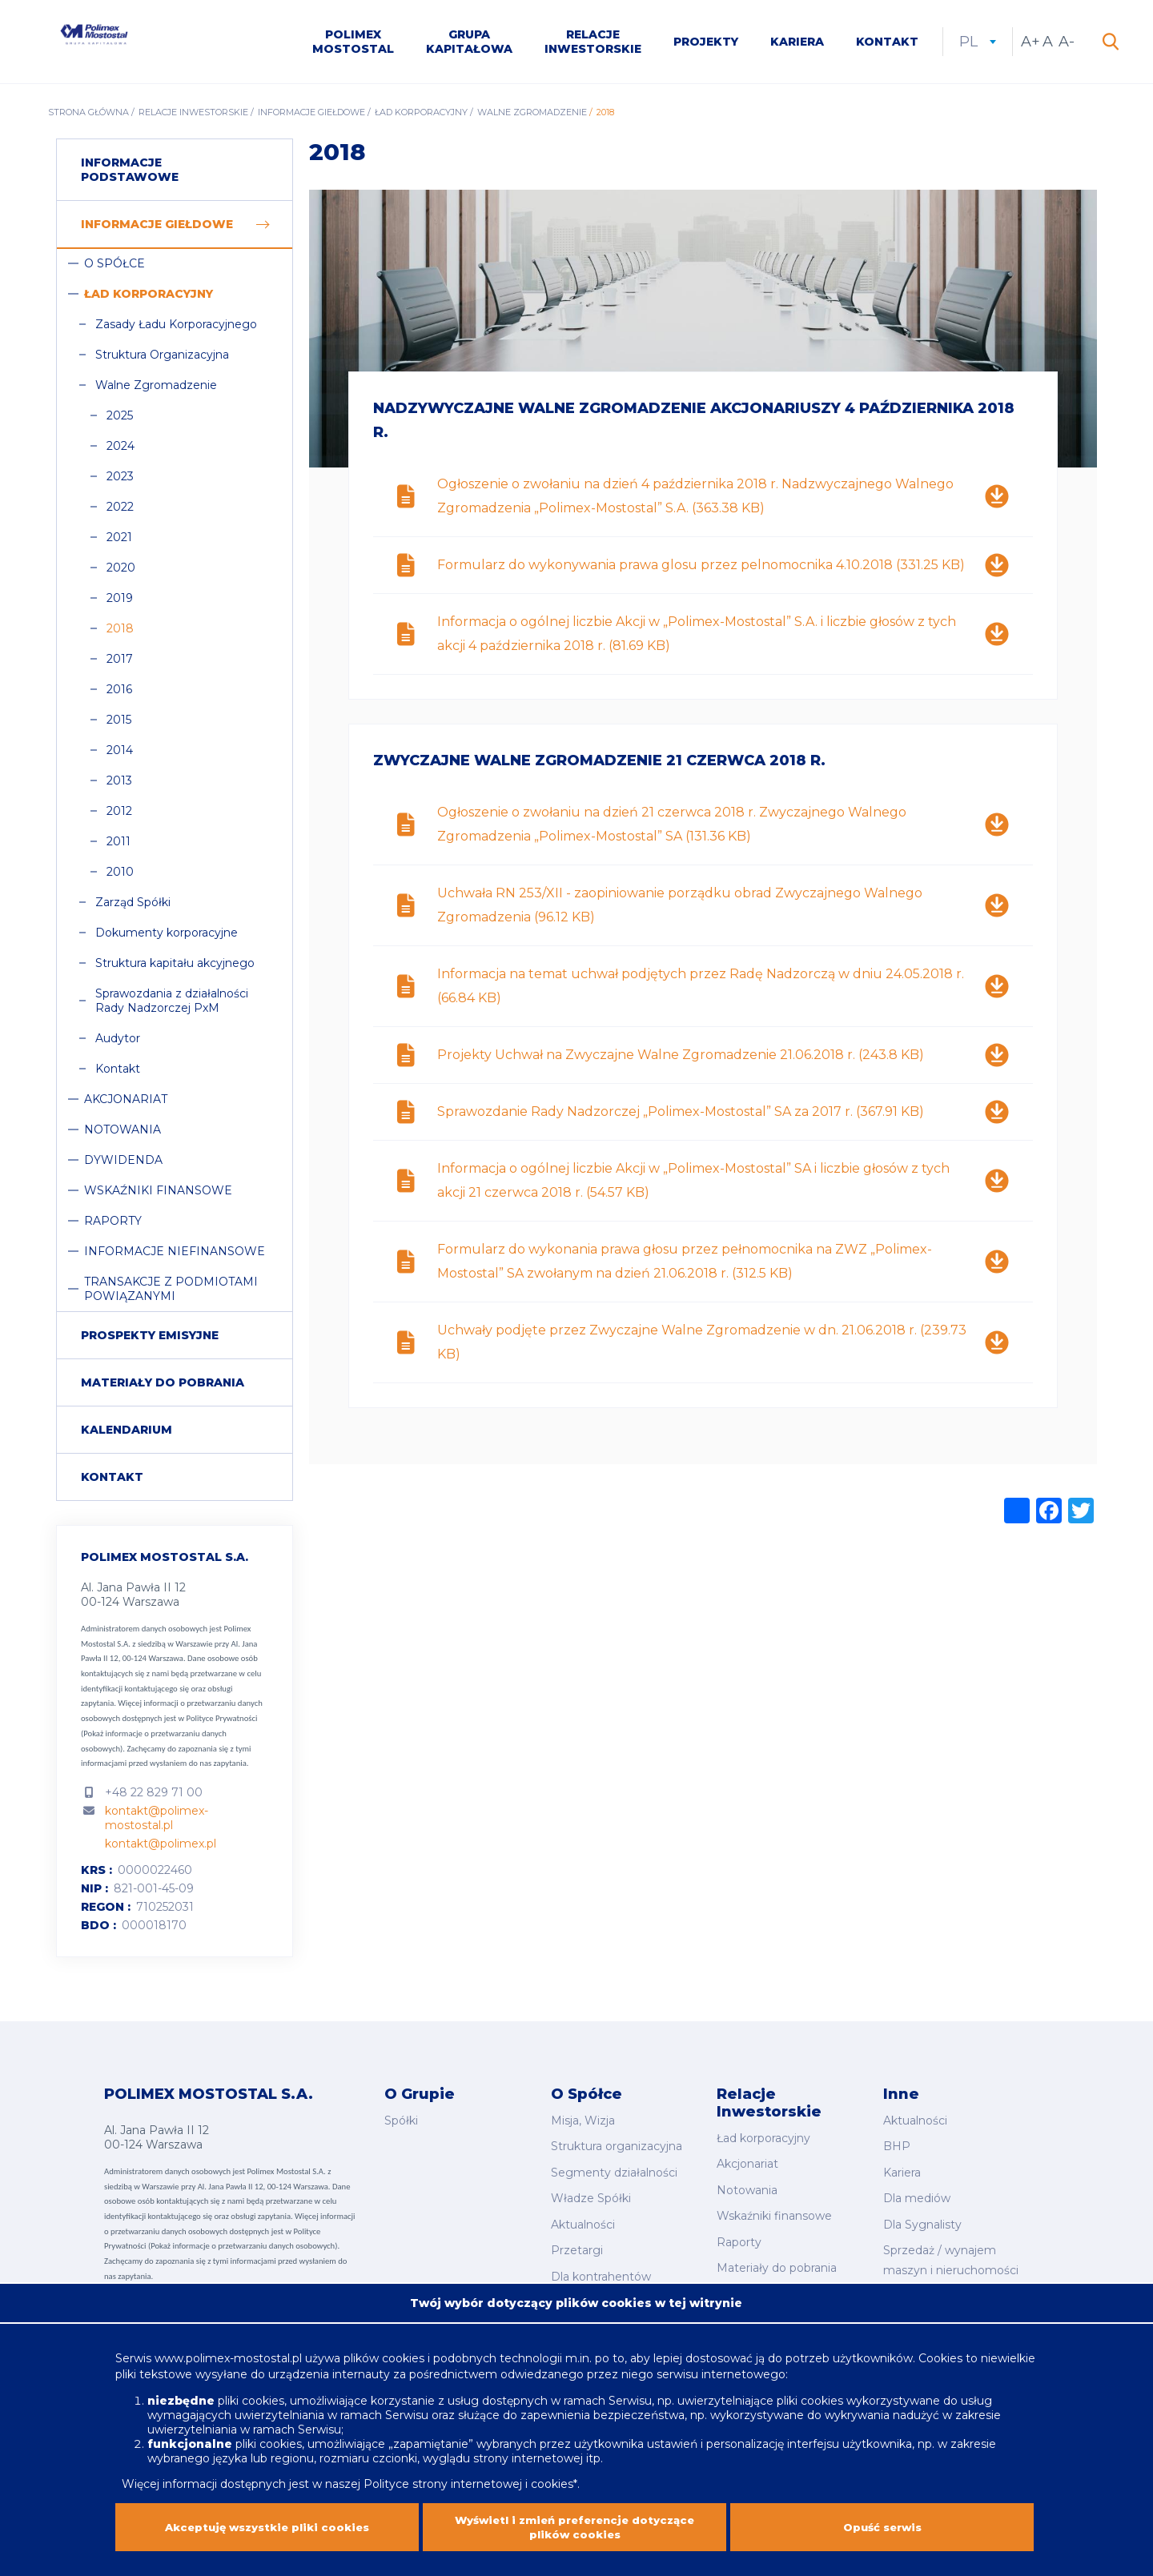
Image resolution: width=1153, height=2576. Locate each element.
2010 (120, 878)
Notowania (122, 1136)
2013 (119, 787)
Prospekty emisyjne (150, 1341)
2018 (120, 635)
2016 (119, 695)
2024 (120, 452)
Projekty (705, 45)
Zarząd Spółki (133, 908)
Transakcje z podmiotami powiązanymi (171, 1295)
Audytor (117, 1044)
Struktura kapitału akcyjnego (175, 969)
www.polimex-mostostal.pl (230, 2350)
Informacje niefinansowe (174, 1257)
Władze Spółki (591, 2192)
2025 (119, 422)
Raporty (113, 1227)
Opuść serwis (882, 2525)
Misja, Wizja (583, 2125)
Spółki (401, 2125)
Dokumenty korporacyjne (166, 939)
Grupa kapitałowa (469, 44)
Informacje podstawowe (130, 176)
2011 (118, 848)
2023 (120, 482)
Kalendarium (126, 1436)
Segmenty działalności (614, 2169)
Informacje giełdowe (311, 118)
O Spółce (114, 270)
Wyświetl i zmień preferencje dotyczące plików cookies (575, 2524)
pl (977, 45)
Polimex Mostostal (353, 44)
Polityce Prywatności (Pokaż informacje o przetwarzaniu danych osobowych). (169, 1739)
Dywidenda (123, 1166)
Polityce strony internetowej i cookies (468, 2476)
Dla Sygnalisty (922, 2214)
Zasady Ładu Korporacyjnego (176, 330)
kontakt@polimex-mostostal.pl (156, 1824)
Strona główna (88, 118)
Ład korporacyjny (421, 118)
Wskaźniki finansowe (158, 1197)
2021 (119, 543)
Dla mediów (916, 2192)
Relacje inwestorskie (592, 44)
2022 (120, 513)
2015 (118, 726)
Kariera (797, 45)
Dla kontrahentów (601, 2258)
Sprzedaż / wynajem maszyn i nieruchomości (950, 2246)
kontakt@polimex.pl (160, 1850)
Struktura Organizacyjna (162, 361)
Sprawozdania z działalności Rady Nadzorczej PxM (171, 1007)
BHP (896, 2147)
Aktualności (583, 2214)
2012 (119, 817)
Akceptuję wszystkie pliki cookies (267, 2525)
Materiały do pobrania (162, 1389)
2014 (119, 756)
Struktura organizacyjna (616, 2147)
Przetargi (577, 2236)
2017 (119, 665)
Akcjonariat (125, 1105)
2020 (120, 574)
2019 (119, 604)
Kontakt (887, 45)
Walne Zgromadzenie (532, 118)
